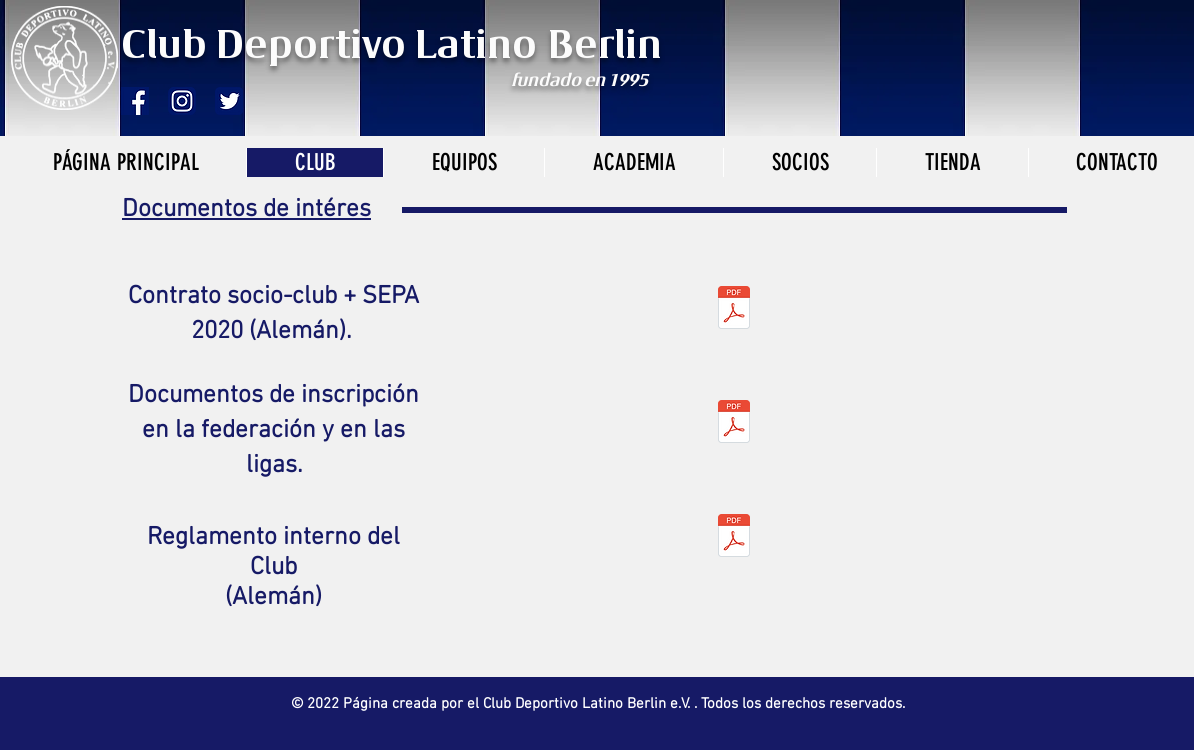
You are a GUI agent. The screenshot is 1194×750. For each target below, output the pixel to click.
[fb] (135, 101)
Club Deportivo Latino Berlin (396, 47)
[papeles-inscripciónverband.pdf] (734, 423)
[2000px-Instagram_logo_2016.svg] (182, 101)
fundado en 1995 (579, 81)
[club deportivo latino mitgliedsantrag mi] (734, 309)
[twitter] (229, 101)
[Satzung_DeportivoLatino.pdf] (734, 537)
